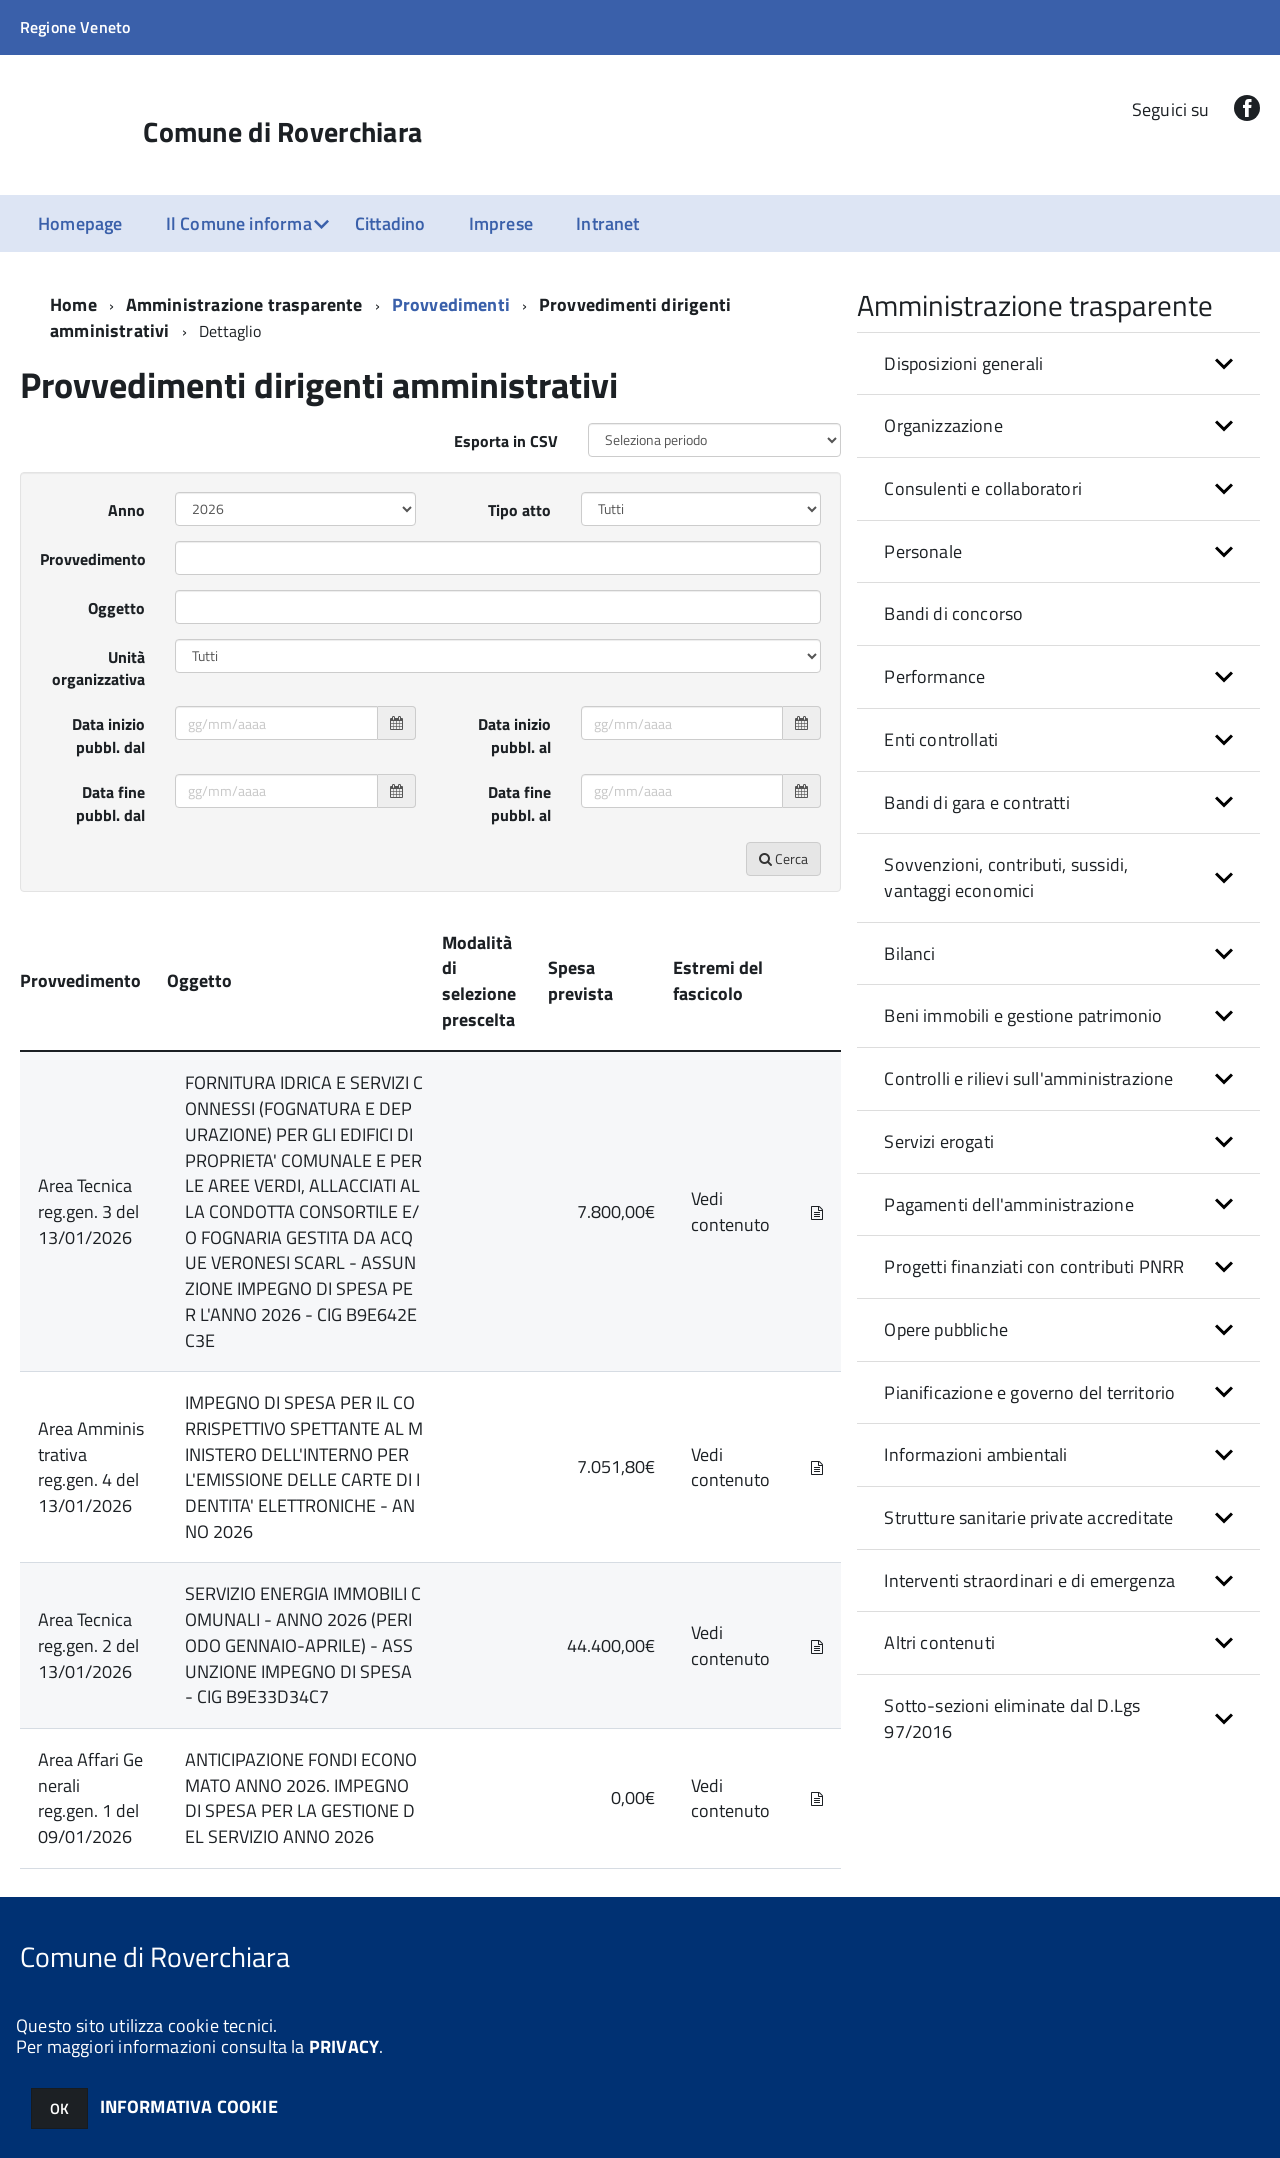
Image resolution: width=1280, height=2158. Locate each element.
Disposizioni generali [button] (963, 363)
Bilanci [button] (909, 953)
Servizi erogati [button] (939, 1141)
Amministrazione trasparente (244, 304)
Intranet (607, 223)
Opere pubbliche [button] (946, 1329)
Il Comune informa (239, 223)
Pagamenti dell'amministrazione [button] (1008, 1204)
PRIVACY (344, 2046)
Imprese (501, 223)
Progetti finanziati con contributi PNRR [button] (1034, 1266)
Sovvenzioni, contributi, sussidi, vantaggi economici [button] (1006, 877)
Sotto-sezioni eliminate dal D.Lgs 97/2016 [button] (1012, 1718)
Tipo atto (519, 510)
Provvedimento (93, 559)
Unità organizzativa (98, 668)
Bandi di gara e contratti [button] (977, 802)
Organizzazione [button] (943, 425)
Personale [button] (923, 551)
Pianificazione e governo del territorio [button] (1029, 1392)
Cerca (783, 858)
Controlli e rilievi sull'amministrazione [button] (1028, 1078)
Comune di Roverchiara (282, 132)
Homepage (80, 223)
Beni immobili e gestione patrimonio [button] (1023, 1015)
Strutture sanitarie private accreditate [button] (1028, 1517)
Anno (126, 510)
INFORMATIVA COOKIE (189, 2106)
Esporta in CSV (506, 441)
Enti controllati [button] (941, 739)
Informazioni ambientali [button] (975, 1454)
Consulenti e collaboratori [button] (983, 488)
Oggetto (116, 608)
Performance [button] (934, 676)
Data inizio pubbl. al (514, 735)
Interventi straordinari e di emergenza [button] (1029, 1580)
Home (73, 304)
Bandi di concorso (953, 613)
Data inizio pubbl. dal (108, 735)
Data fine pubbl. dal (110, 803)
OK (59, 2108)
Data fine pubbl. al (519, 803)
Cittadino (390, 223)
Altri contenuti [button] (939, 1642)
